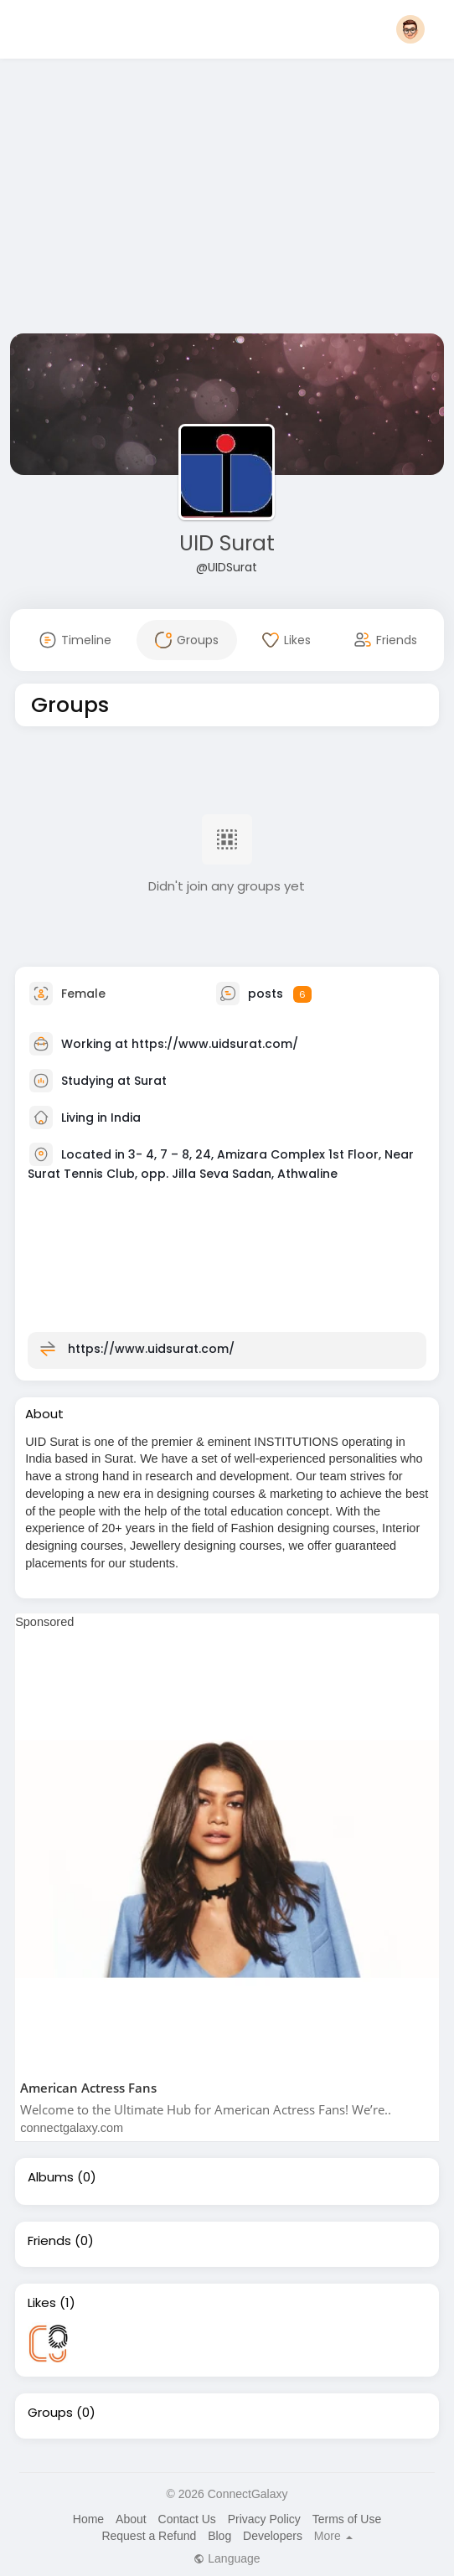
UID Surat (227, 543)
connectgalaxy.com (71, 2128)
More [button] (333, 2536)
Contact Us (187, 2519)
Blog (219, 2535)
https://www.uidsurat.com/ (215, 1043)
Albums (51, 2177)
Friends (49, 2241)
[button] (410, 29)
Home (88, 2519)
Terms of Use (346, 2519)
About (131, 2519)
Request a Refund (148, 2535)
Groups (50, 2412)
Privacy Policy (264, 2519)
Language (226, 2558)
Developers (272, 2535)
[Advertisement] (226, 199)
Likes (42, 2303)
